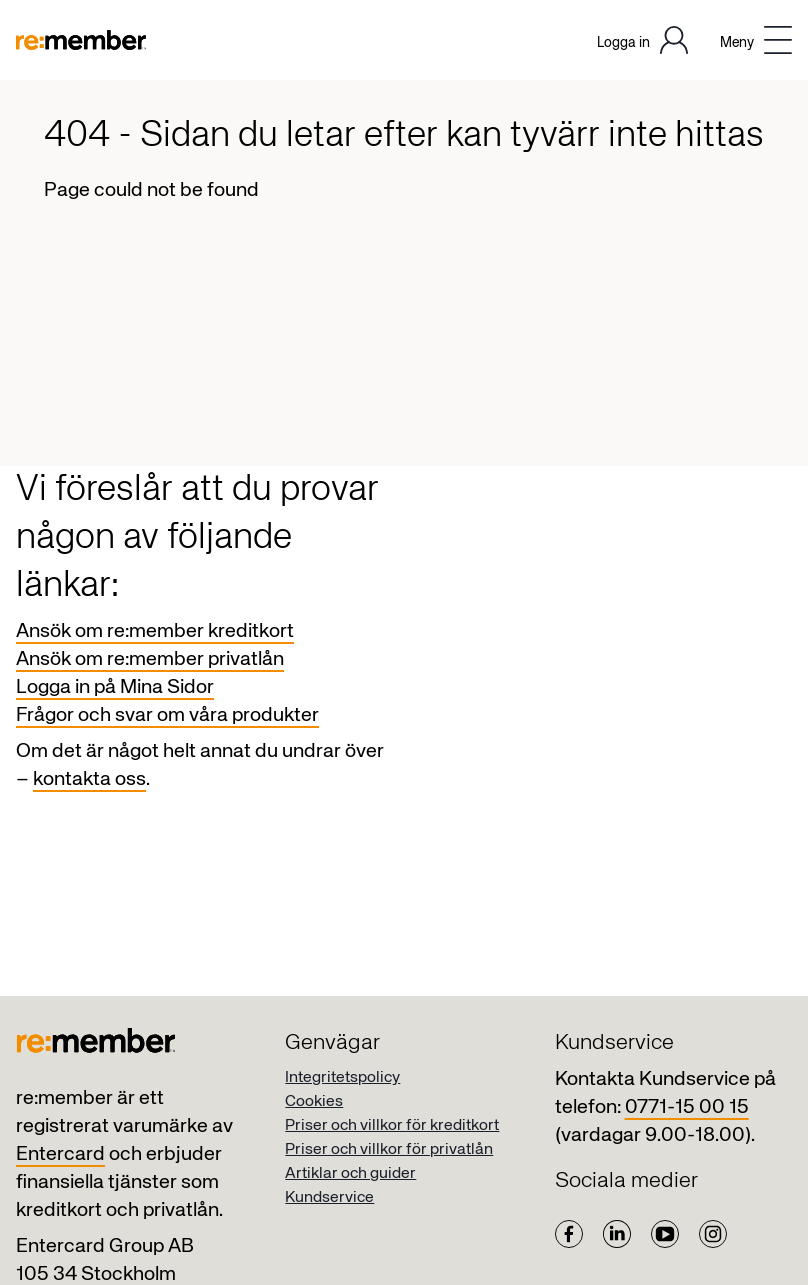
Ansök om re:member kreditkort (155, 631)
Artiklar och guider (350, 1174)
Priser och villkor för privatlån (389, 1150)
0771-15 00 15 (687, 1107)
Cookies (314, 1102)
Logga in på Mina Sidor (115, 687)
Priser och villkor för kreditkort (392, 1126)
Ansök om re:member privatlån (150, 659)
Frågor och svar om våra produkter (167, 715)
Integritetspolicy (342, 1078)
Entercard (60, 1154)
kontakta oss (89, 779)
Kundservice (329, 1198)
